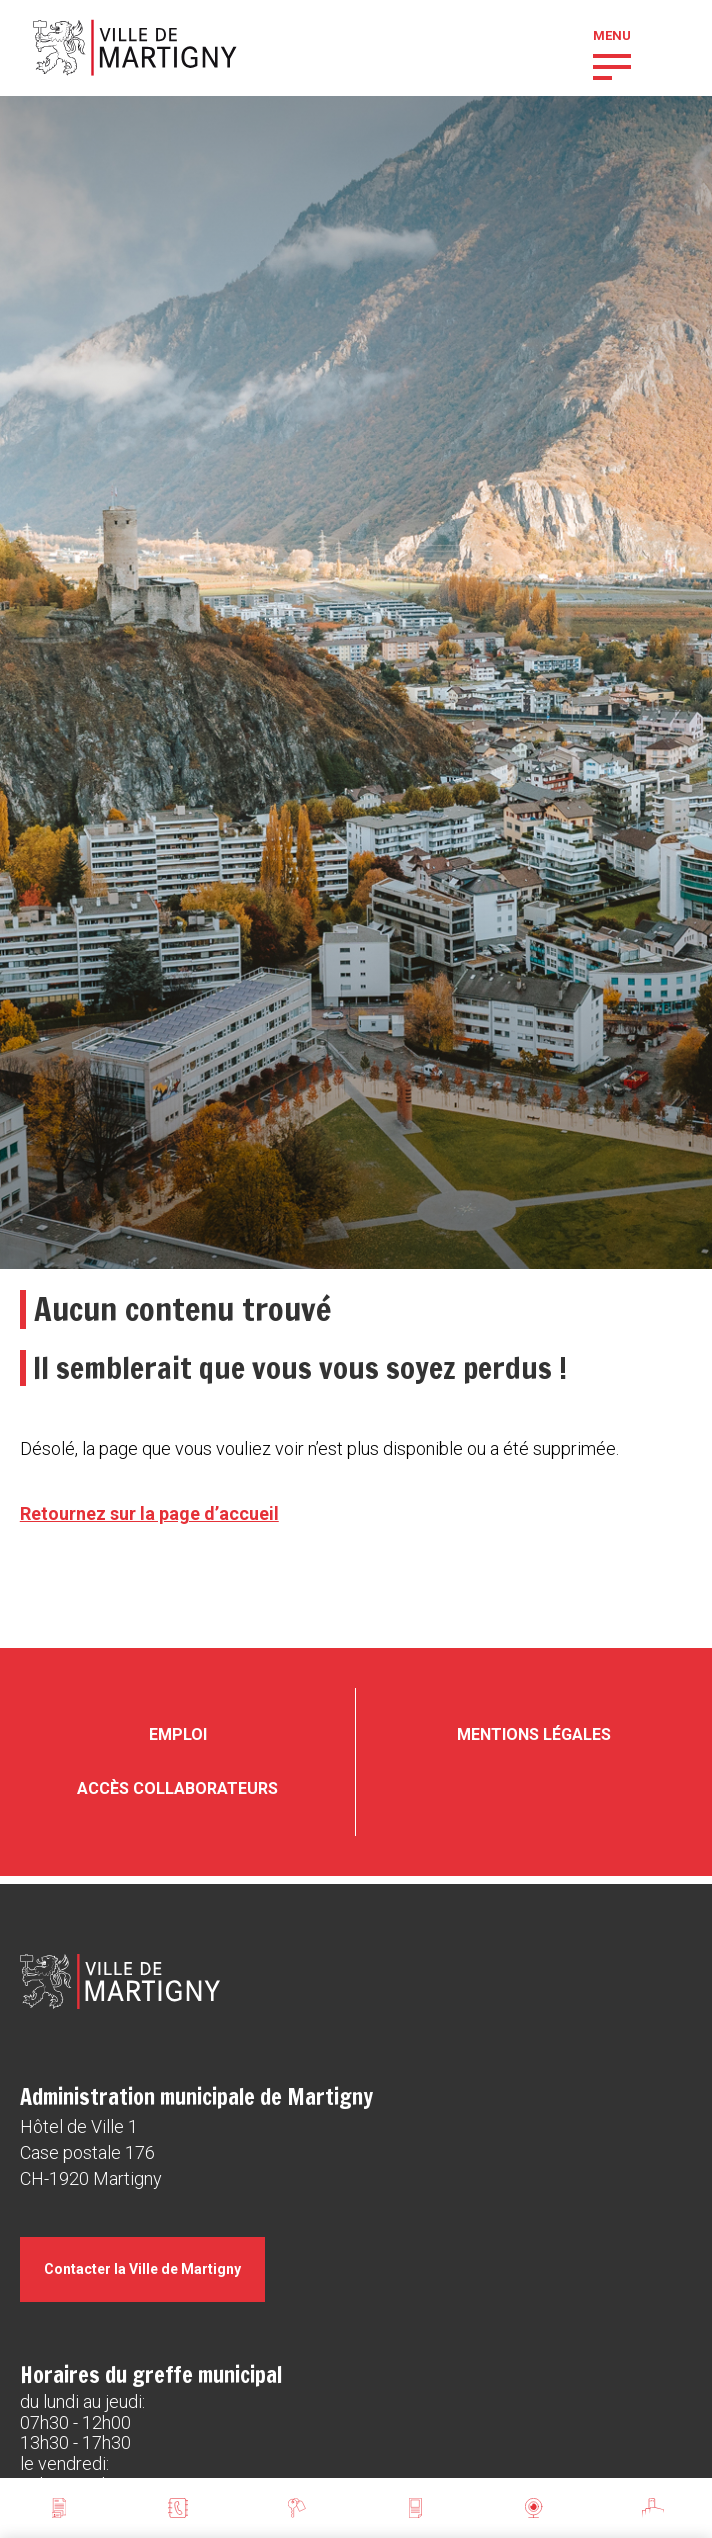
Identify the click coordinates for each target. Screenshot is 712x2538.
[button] (612, 65)
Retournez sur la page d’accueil (149, 1513)
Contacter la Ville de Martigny (142, 2269)
